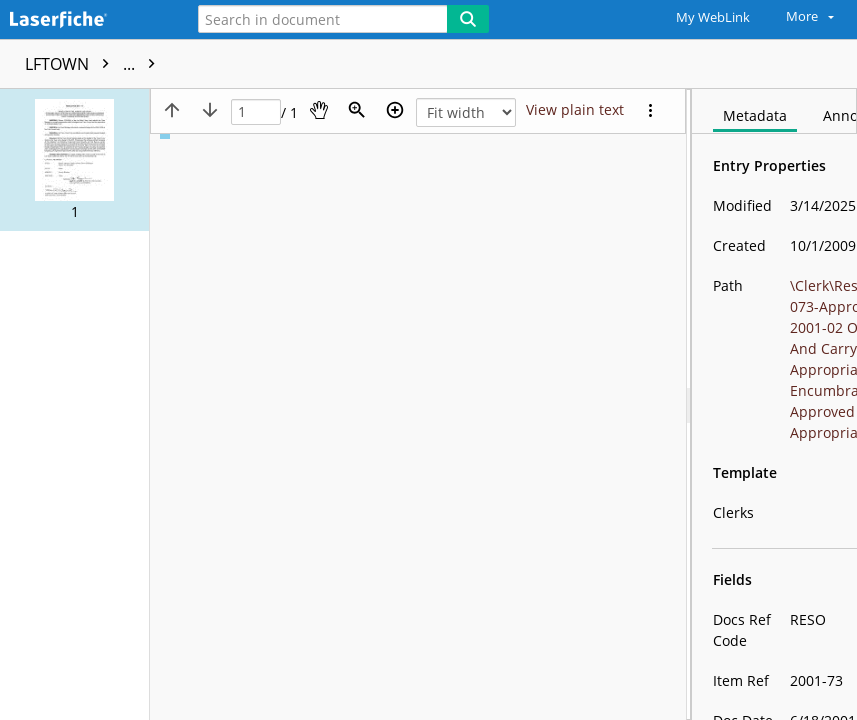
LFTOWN (95, 64)
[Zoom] (357, 110)
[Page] (256, 112)
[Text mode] (575, 110)
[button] (74, 160)
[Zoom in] (395, 110)
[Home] (85, 20)
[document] (774, 404)
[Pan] (319, 110)
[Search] (468, 19)
